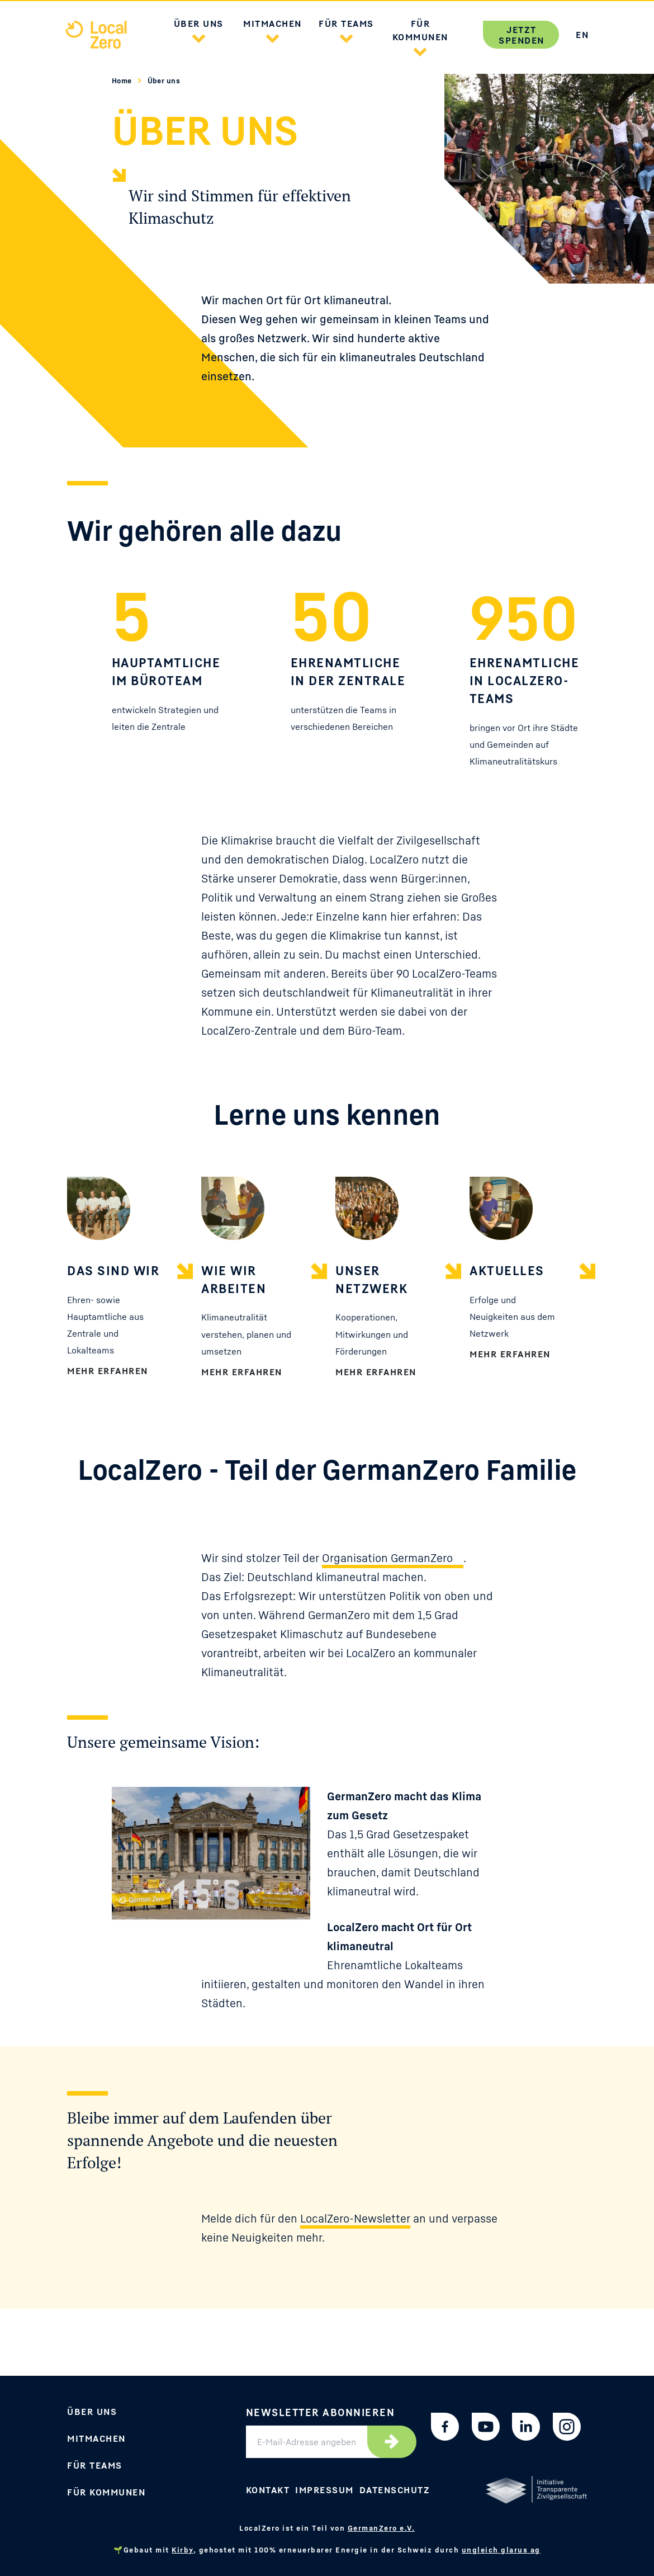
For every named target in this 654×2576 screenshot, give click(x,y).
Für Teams (94, 2465)
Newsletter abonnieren (320, 2412)
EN (582, 34)
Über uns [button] (199, 23)
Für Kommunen (106, 2492)
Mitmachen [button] (272, 23)
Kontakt (268, 2489)
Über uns (164, 80)
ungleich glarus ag (501, 2549)
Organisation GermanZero (387, 1558)
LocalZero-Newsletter (355, 2218)
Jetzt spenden (521, 35)
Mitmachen (96, 2438)
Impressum (324, 2489)
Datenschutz (394, 2489)
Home (123, 80)
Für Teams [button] (346, 23)
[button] (198, 37)
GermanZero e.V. (381, 2527)
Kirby (182, 2549)
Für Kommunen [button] (420, 30)
